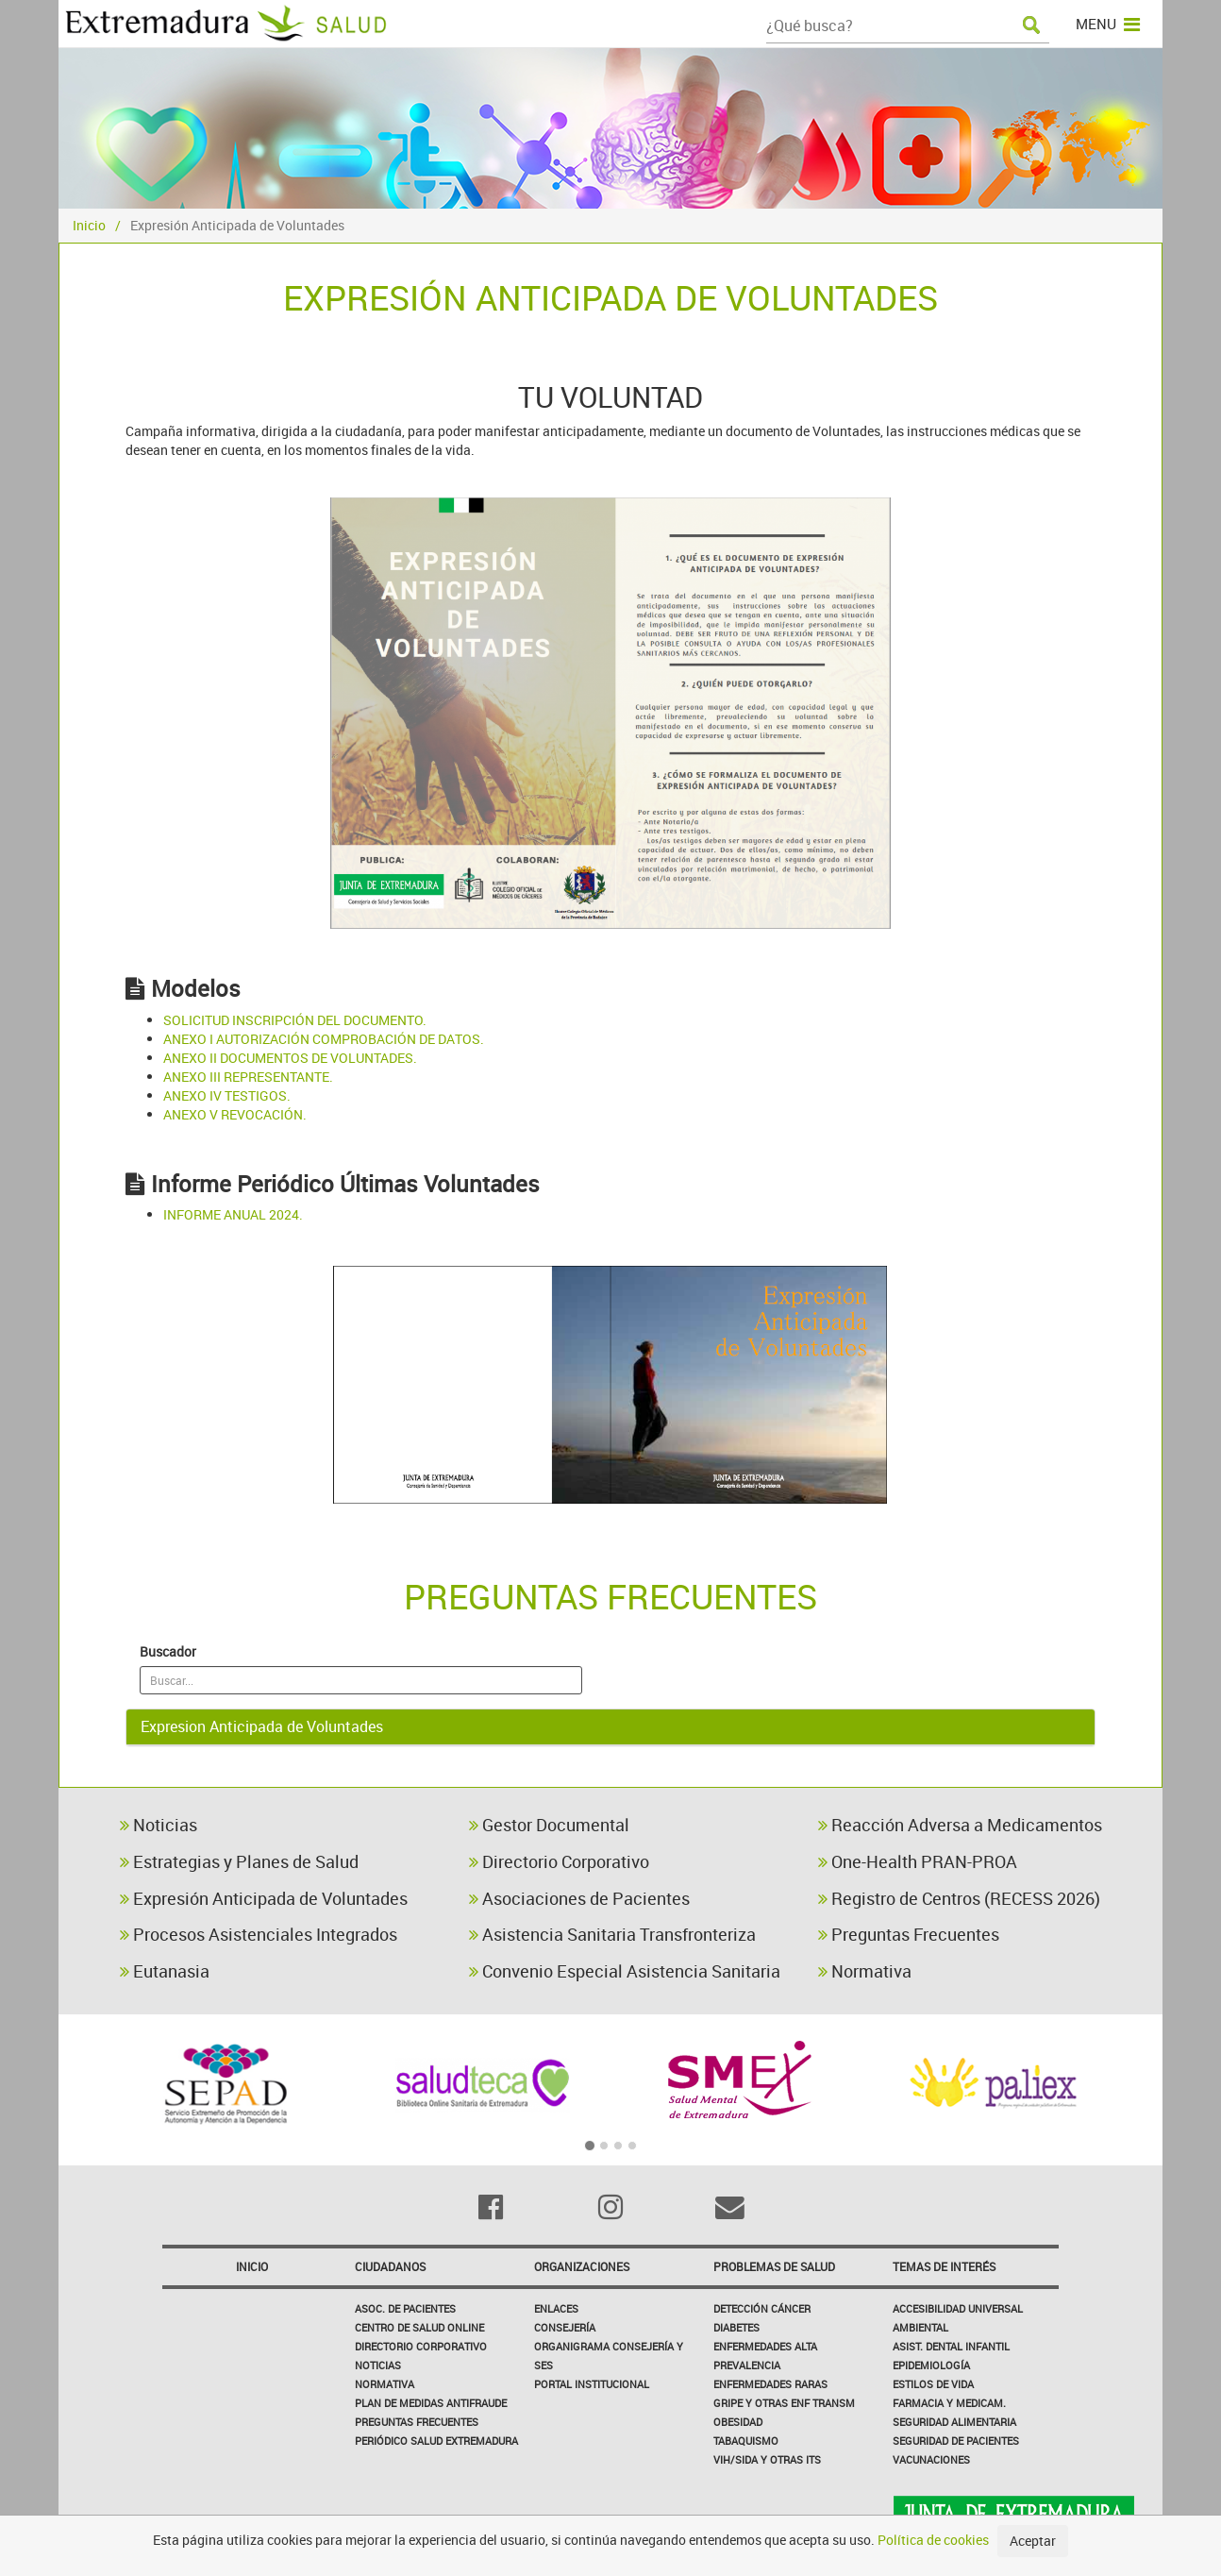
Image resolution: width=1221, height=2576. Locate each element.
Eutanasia (164, 1971)
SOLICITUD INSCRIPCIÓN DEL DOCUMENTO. (295, 1020)
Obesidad (737, 2422)
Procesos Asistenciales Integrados (258, 1934)
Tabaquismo (745, 2440)
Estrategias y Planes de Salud (239, 1861)
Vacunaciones (931, 2459)
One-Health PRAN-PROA (917, 1861)
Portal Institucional (591, 2384)
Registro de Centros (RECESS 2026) (959, 1898)
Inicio (89, 225)
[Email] (730, 2207)
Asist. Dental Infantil (951, 2346)
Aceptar (1033, 2541)
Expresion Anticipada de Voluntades (262, 1726)
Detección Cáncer (762, 2308)
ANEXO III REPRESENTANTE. (248, 1077)
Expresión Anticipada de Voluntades (264, 1898)
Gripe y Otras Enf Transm (784, 2403)
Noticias (158, 1824)
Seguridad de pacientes (956, 2440)
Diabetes (736, 2327)
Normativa (865, 1971)
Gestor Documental (549, 1824)
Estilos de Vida (933, 2384)
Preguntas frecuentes (416, 2422)
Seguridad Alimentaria (954, 2422)
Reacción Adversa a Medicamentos (960, 1824)
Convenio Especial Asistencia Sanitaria (624, 1971)
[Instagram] (611, 2207)
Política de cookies (933, 2540)
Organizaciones (581, 2266)
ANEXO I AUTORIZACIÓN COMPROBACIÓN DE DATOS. (323, 1039)
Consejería (564, 2327)
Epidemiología (931, 2365)
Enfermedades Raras (770, 2384)
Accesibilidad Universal (958, 2308)
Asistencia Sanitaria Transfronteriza (612, 1934)
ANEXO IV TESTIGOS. (227, 1095)
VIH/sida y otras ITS (767, 2459)
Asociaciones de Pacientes (579, 1898)
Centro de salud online (419, 2327)
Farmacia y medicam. (949, 2403)
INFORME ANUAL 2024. (233, 1214)
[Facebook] (491, 2207)
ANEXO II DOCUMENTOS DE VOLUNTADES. (290, 1058)
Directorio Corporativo (559, 1861)
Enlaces (556, 2308)
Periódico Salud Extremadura (436, 2440)
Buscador (168, 1651)
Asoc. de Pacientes (405, 2308)
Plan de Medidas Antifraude (431, 2403)
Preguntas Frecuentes (908, 1934)
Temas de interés (944, 2266)
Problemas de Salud (774, 2266)
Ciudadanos (390, 2266)
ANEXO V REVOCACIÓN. (235, 1114)
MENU (1108, 23)
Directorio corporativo (421, 2346)
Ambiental (920, 2327)
